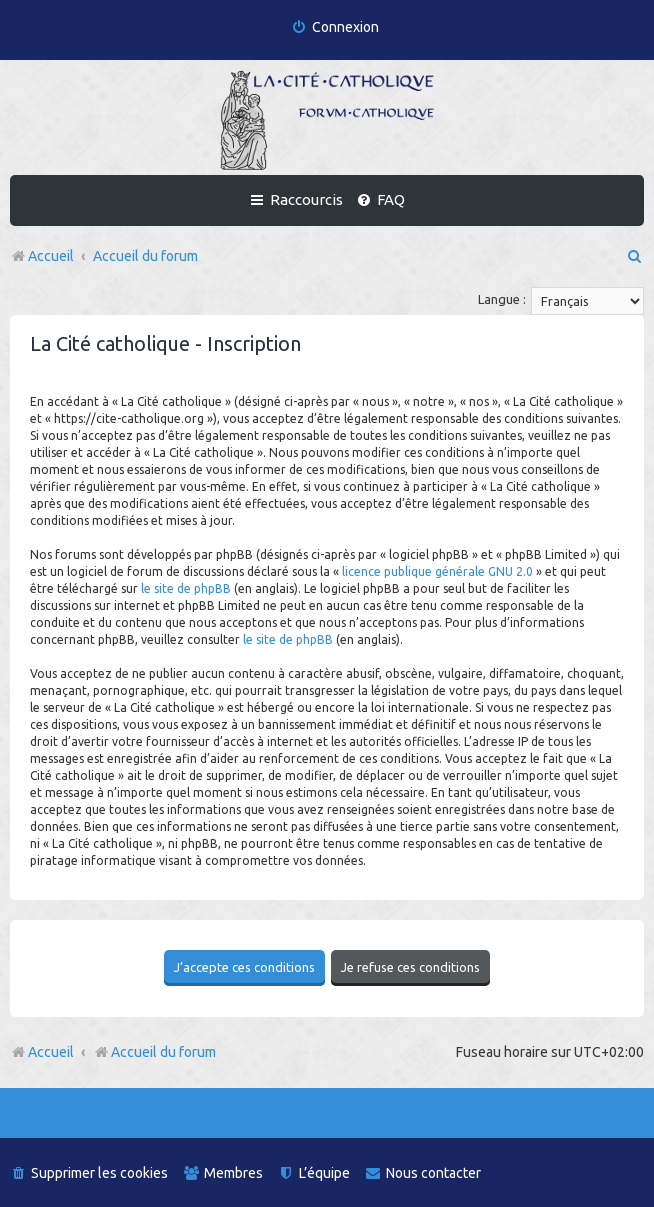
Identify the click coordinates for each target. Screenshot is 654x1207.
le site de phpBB (186, 588)
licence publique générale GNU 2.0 (437, 571)
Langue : (502, 299)
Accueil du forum (154, 1051)
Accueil (51, 1051)
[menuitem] (335, 27)
